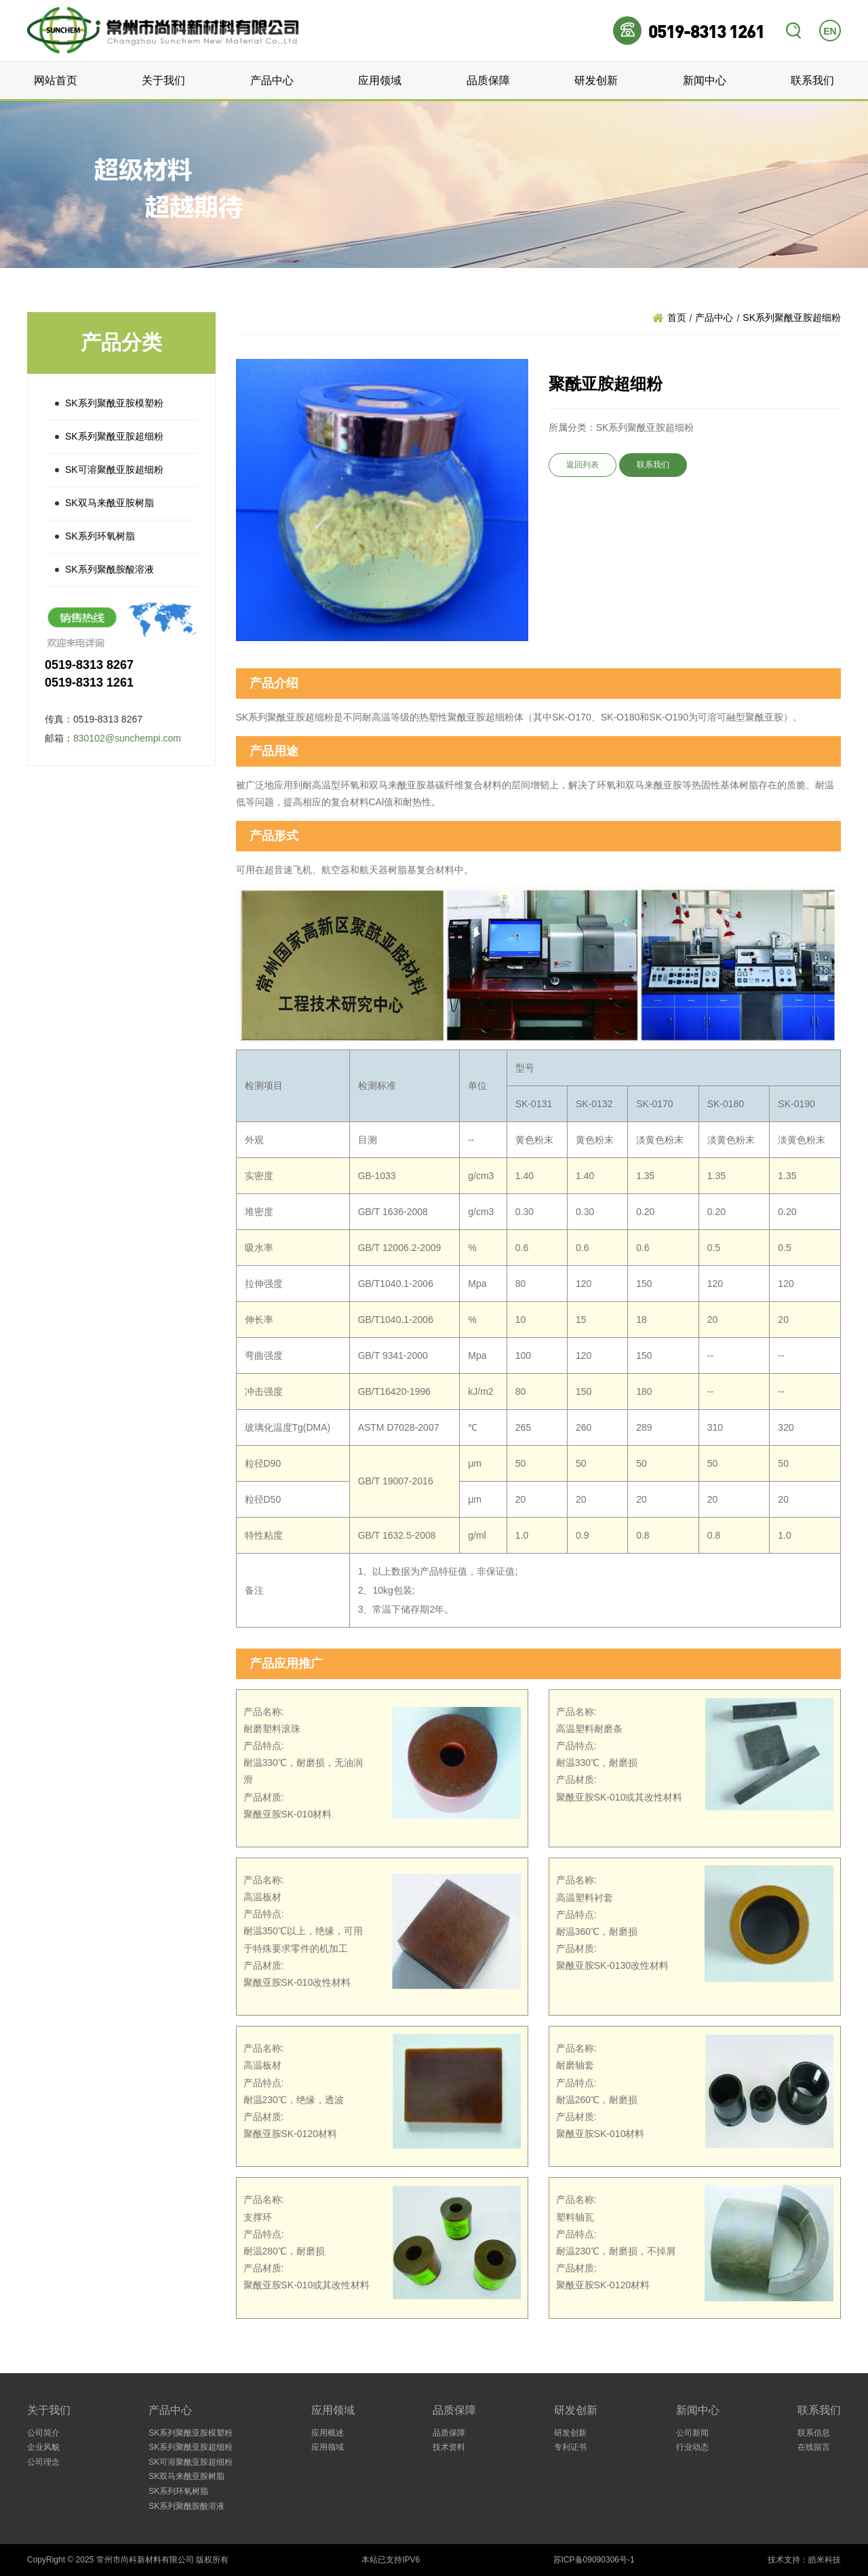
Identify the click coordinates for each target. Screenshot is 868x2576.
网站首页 (55, 80)
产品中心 (272, 80)
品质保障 (488, 80)
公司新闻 (692, 2433)
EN (829, 31)
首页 (676, 317)
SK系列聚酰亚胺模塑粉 (114, 403)
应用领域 (379, 80)
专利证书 (570, 2447)
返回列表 (582, 464)
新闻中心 (704, 80)
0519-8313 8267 (89, 665)
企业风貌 (43, 2447)
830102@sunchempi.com (127, 738)
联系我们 (812, 80)
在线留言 (813, 2447)
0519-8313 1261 (706, 31)
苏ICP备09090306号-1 (594, 2559)
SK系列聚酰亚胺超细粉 (114, 436)
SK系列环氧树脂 (100, 536)
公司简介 (43, 2433)
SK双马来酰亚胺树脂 (109, 502)
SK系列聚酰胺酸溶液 (109, 569)
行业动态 (692, 2447)
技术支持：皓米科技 (804, 2559)
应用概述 (327, 2433)
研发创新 (596, 80)
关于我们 (163, 80)
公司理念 (43, 2462)
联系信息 (813, 2433)
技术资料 (449, 2447)
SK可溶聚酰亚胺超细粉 (114, 469)
